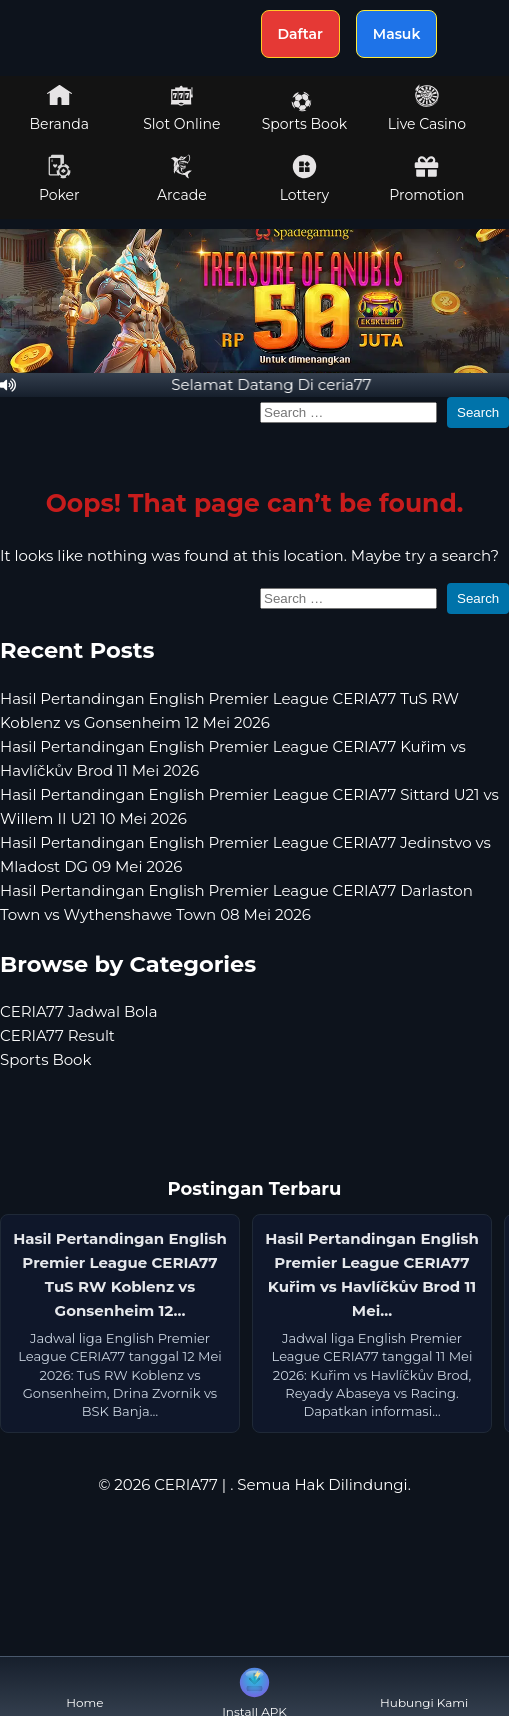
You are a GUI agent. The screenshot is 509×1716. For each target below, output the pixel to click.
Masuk (397, 34)
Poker (59, 179)
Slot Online (181, 108)
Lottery (304, 179)
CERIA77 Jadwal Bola (79, 1011)
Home (84, 1686)
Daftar (300, 34)
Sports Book (304, 112)
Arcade (182, 179)
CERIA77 (186, 1484)
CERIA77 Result (57, 1035)
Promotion (426, 179)
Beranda (60, 108)
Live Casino (427, 108)
